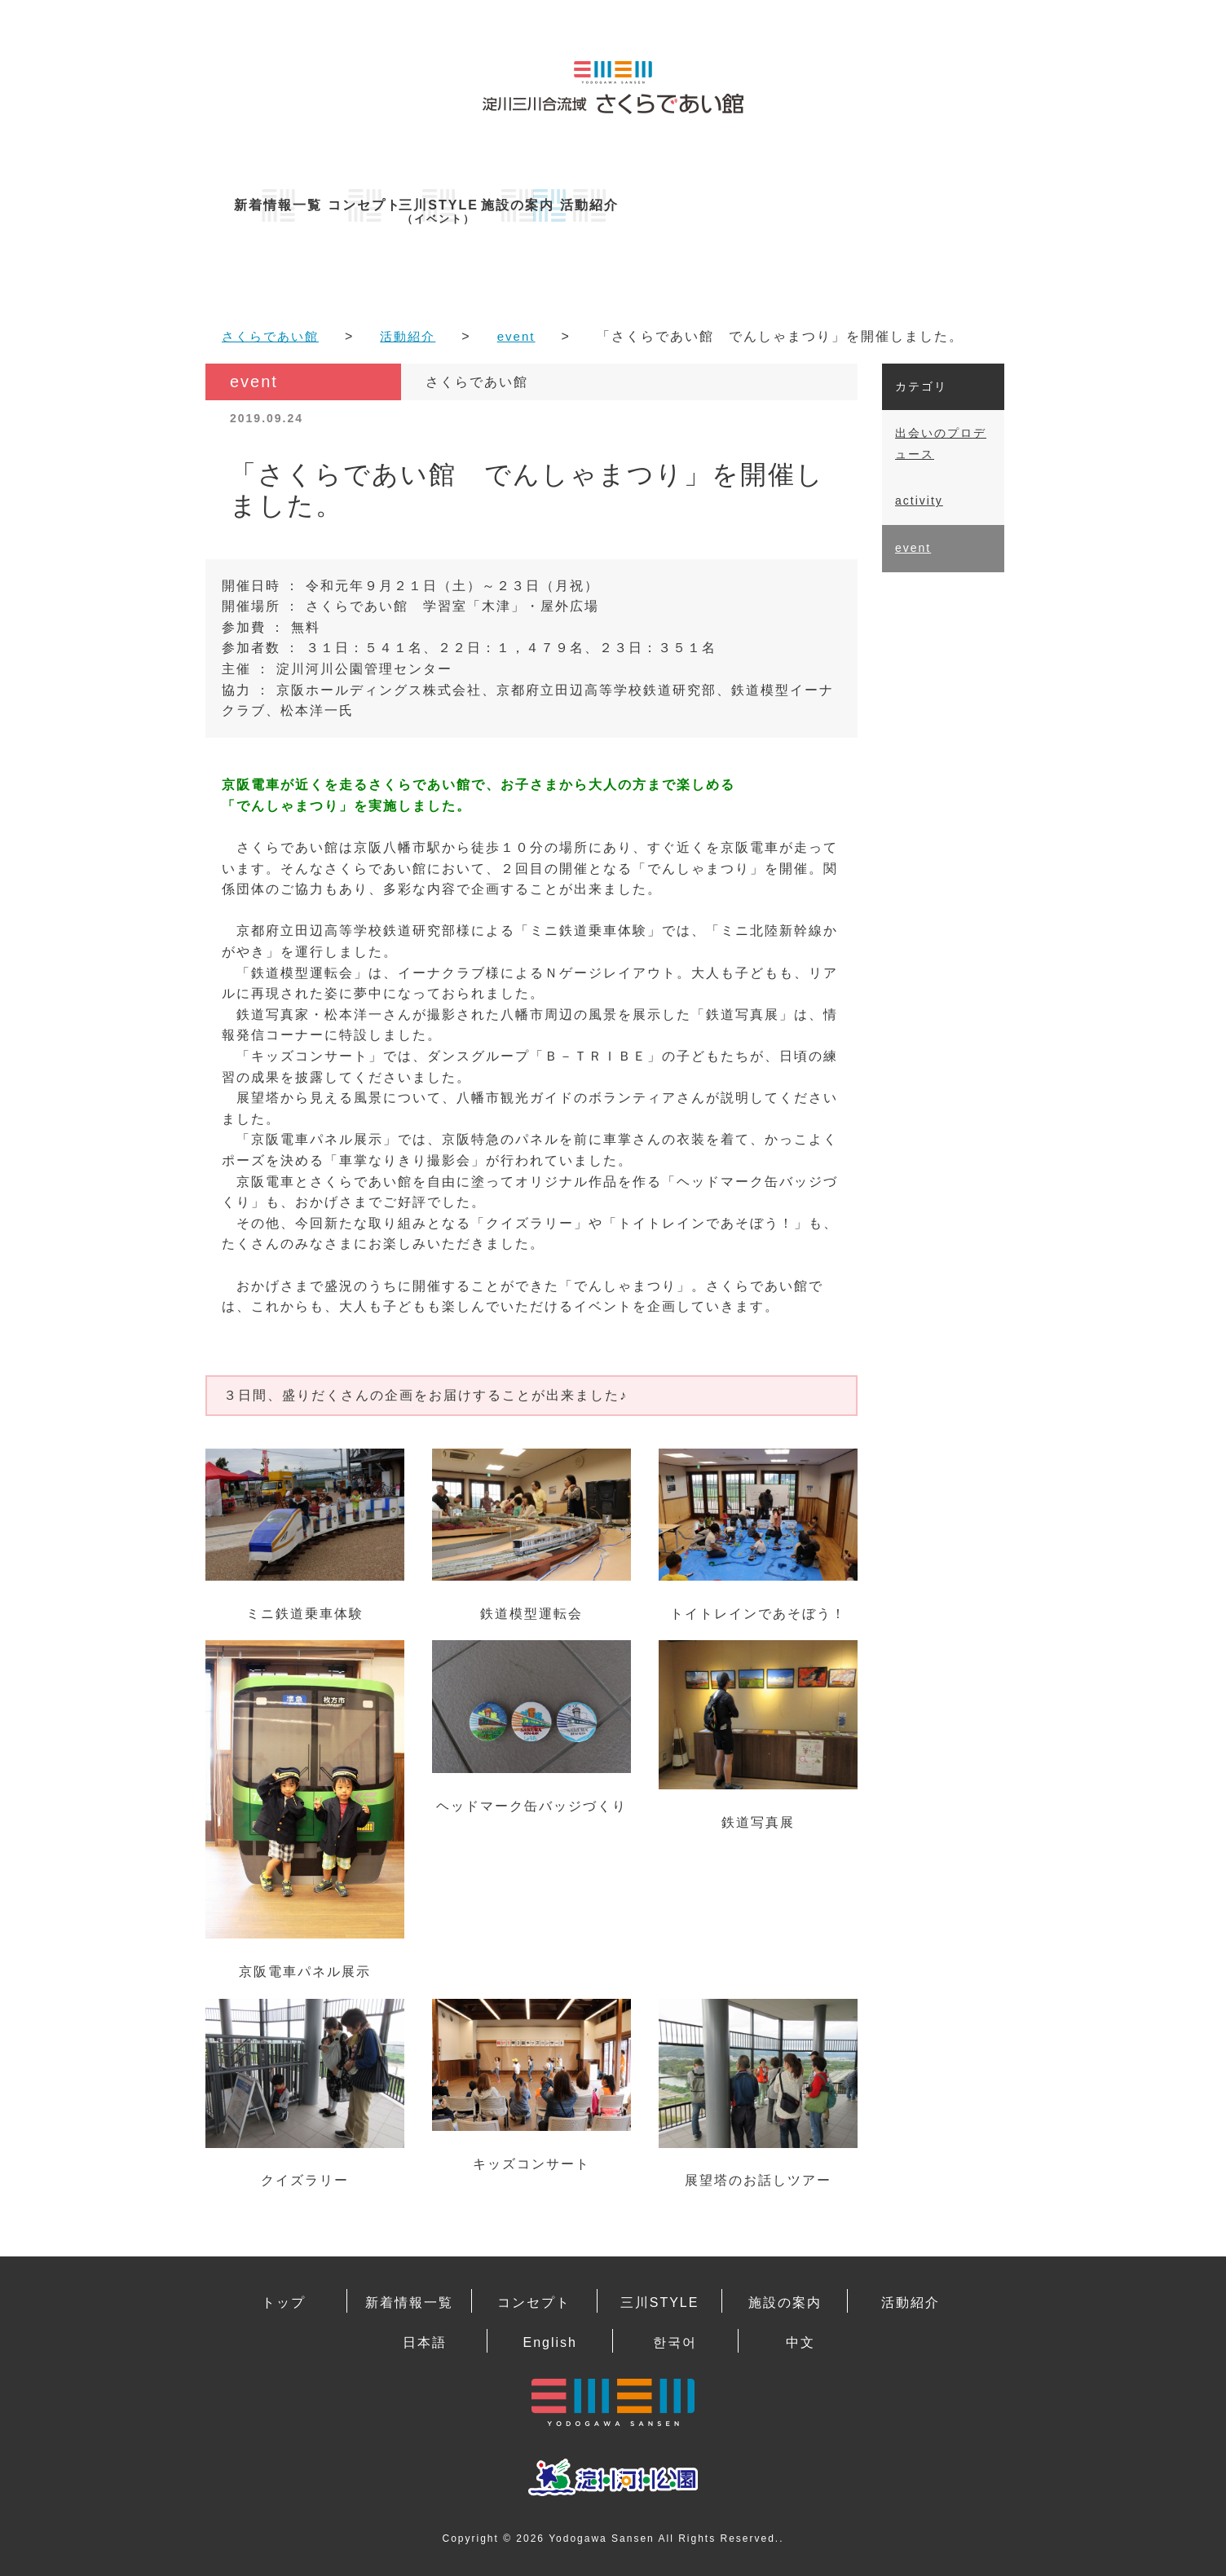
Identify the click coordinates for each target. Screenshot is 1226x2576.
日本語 (425, 2336)
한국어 (675, 2336)
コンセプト (450, 205)
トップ (284, 2299)
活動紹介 (939, 205)
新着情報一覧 (287, 205)
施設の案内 (776, 205)
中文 (800, 2336)
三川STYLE (613, 211)
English (549, 2336)
